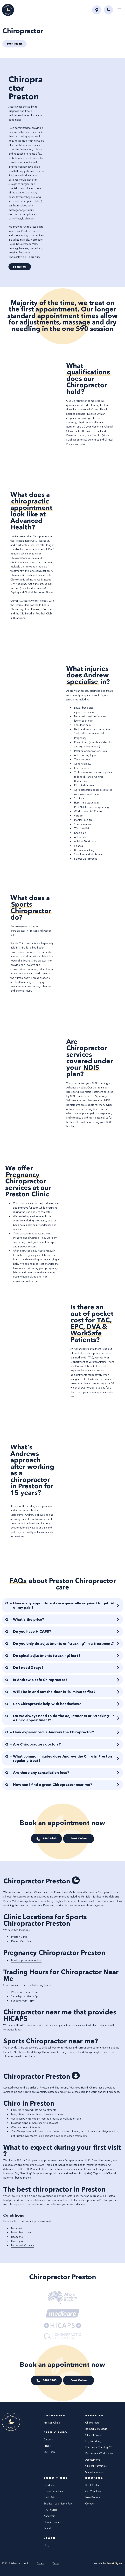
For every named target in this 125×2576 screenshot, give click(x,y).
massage (52, 2091)
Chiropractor (93, 2422)
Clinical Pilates (93, 2435)
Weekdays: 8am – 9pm (24, 1992)
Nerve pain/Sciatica (22, 2245)
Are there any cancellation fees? (37, 1772)
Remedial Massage (96, 2428)
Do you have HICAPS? (28, 1631)
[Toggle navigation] (119, 9)
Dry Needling (93, 2441)
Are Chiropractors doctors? (33, 1744)
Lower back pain (21, 2232)
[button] (108, 9)
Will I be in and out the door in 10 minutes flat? (50, 1692)
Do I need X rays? (24, 1667)
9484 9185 (49, 1838)
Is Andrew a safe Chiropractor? (36, 1680)
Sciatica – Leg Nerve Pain (58, 2503)
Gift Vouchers (93, 2491)
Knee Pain (49, 2515)
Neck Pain (49, 2497)
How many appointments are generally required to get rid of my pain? (59, 1605)
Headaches (50, 2485)
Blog (46, 2545)
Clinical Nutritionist (96, 2465)
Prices (47, 2445)
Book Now (19, 266)
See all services (94, 2472)
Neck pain (17, 2228)
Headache (17, 2236)
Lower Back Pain (53, 2491)
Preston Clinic (19, 1936)
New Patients (92, 2497)
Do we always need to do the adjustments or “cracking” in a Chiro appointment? (60, 1718)
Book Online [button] (14, 43)
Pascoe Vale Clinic (21, 1941)
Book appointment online (26, 1960)
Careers (48, 2439)
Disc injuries (18, 2241)
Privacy (40, 2563)
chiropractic (39, 2091)
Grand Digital (114, 2563)
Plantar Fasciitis (52, 2522)
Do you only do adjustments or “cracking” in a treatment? (59, 1643)
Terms (56, 2563)
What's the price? (24, 1619)
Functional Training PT (98, 2447)
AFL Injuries (50, 2509)
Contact (89, 2503)
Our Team (50, 2451)
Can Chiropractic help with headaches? (43, 1704)
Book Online (79, 1838)
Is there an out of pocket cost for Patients (91, 1323)
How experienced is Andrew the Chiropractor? (49, 1732)
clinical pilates (71, 2091)
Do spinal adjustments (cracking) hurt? (42, 1655)
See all (47, 2528)
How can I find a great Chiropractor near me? (48, 1784)
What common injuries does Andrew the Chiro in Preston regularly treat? (58, 1758)
